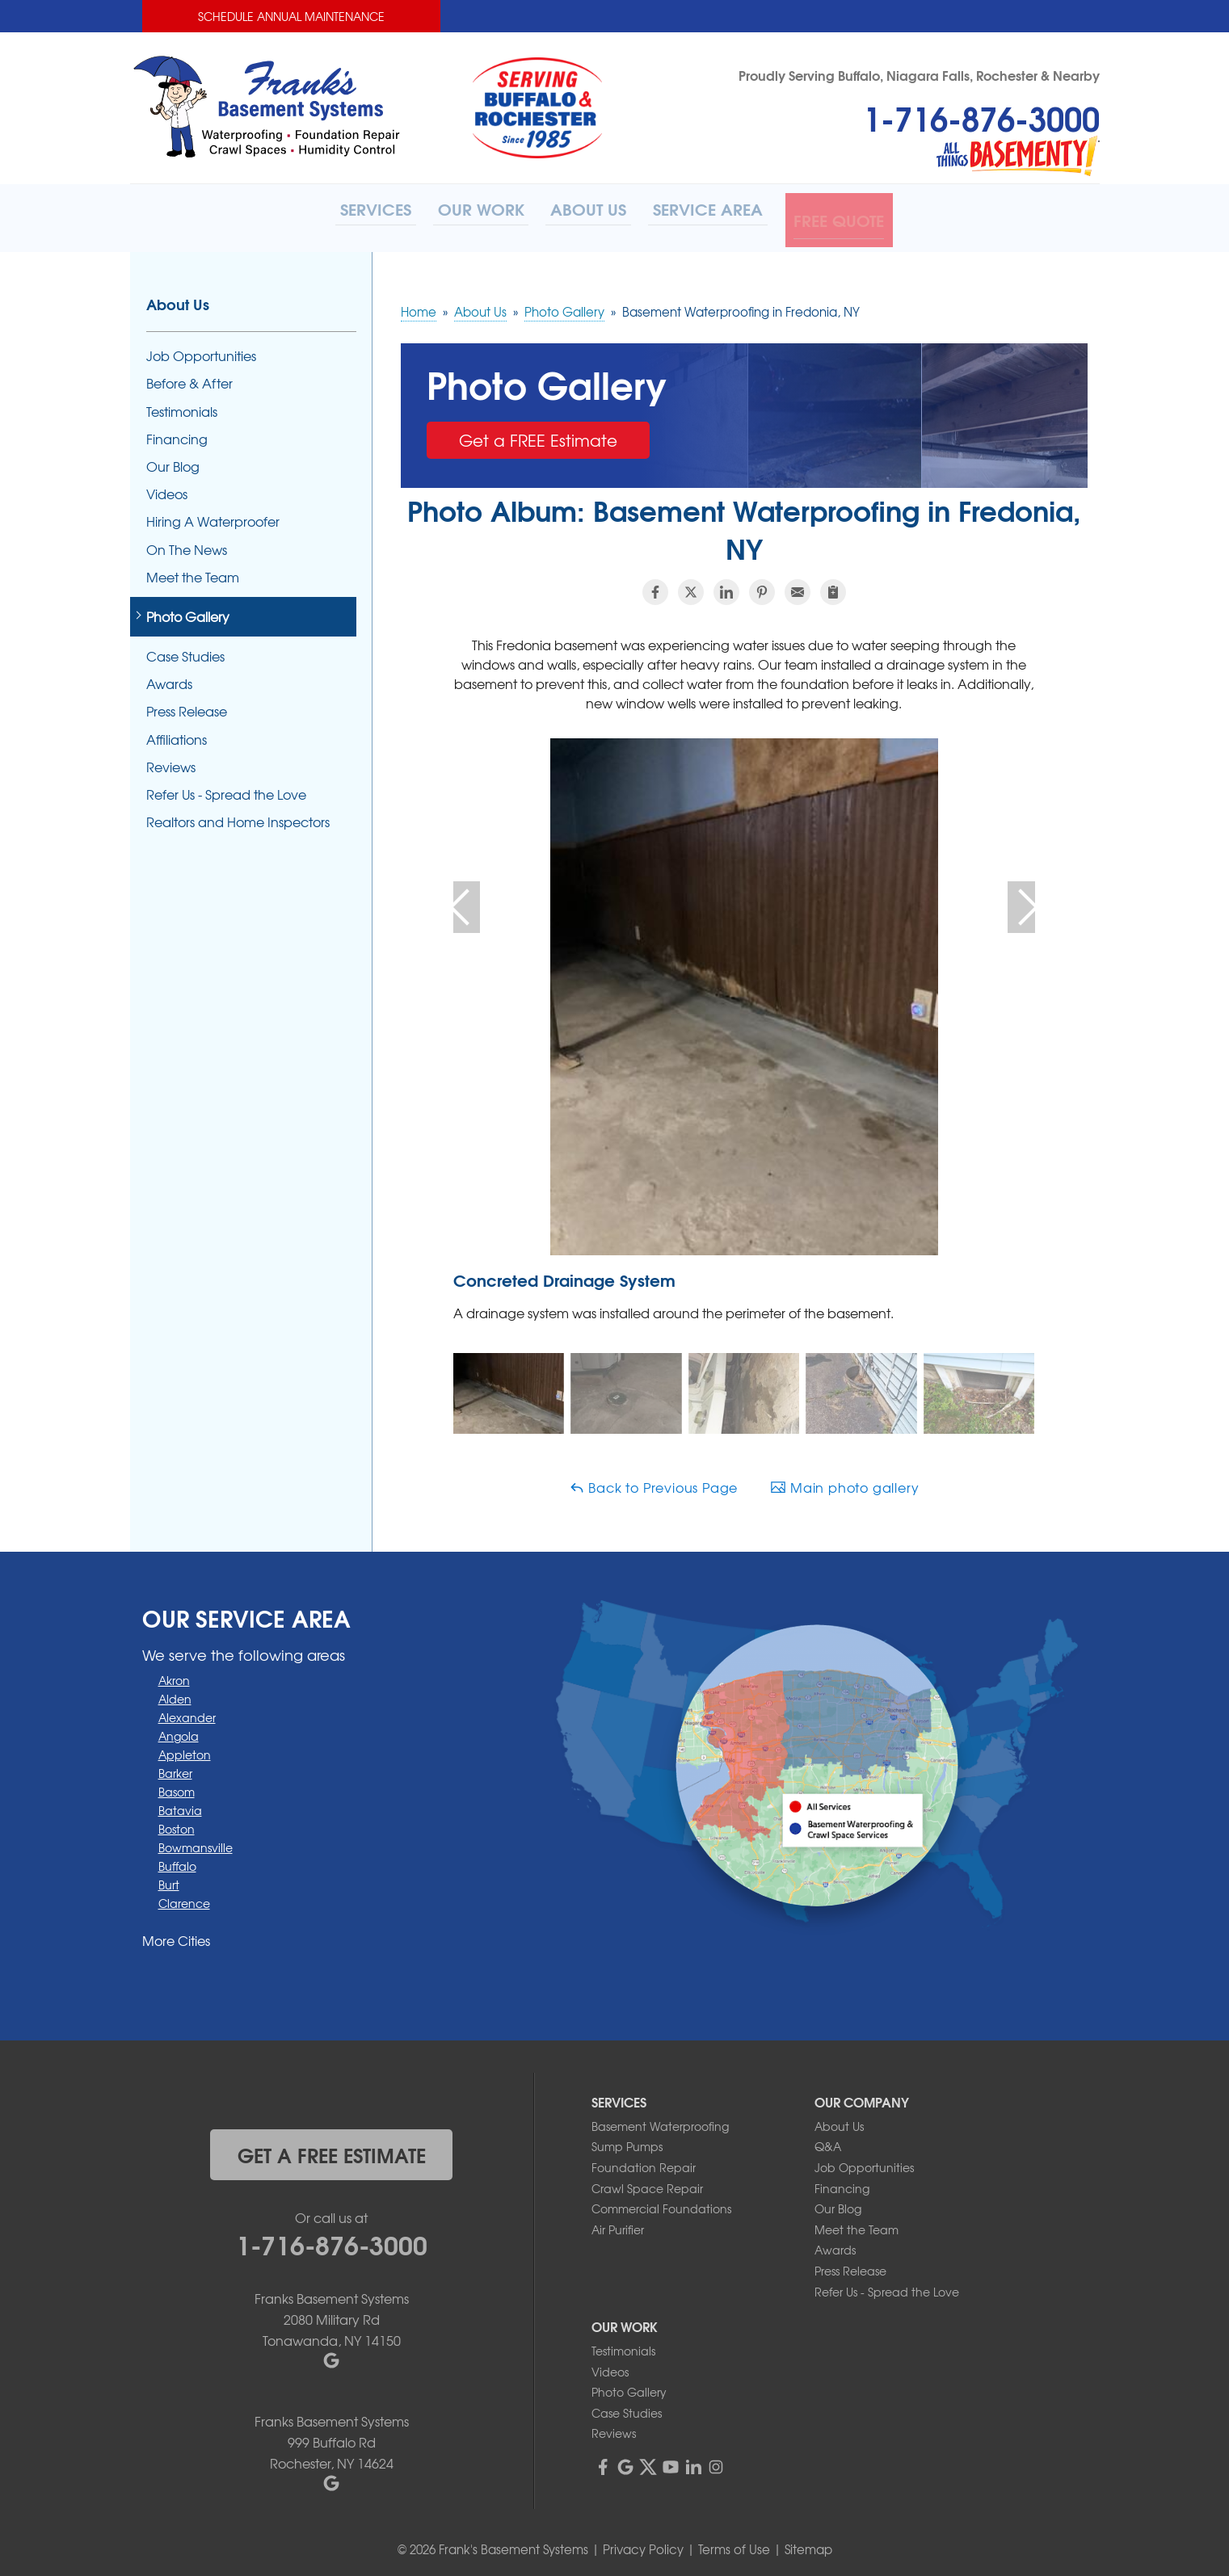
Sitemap (808, 2544)
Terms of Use (734, 2544)
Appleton (184, 1749)
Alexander (187, 1712)
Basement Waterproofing (660, 2120)
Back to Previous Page (654, 1481)
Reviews (171, 761)
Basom (176, 1786)
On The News (186, 544)
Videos (166, 488)
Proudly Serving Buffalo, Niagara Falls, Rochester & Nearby (919, 75)
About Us (177, 299)
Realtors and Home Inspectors (238, 817)
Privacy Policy (643, 2544)
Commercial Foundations (661, 2203)
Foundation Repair (643, 2162)
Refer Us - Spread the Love (226, 788)
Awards (169, 679)
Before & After (189, 378)
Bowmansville (195, 1842)
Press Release (186, 706)
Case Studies (185, 650)
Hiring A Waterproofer (213, 516)
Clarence (184, 1897)
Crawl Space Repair (647, 2183)
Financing (177, 433)
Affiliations (176, 734)
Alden (175, 1693)
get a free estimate (332, 2148)
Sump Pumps (627, 2141)
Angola (178, 1730)
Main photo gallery (844, 1481)
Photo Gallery (187, 611)
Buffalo (177, 1860)
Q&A (827, 2141)
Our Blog (173, 461)
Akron (174, 1674)
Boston (176, 1823)
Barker (175, 1767)
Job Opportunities (201, 351)
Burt (168, 1879)
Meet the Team (192, 571)
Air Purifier (617, 2224)
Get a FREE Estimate (538, 434)
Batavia (180, 1804)
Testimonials (181, 406)
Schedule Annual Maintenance (291, 16)
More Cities (176, 1934)
